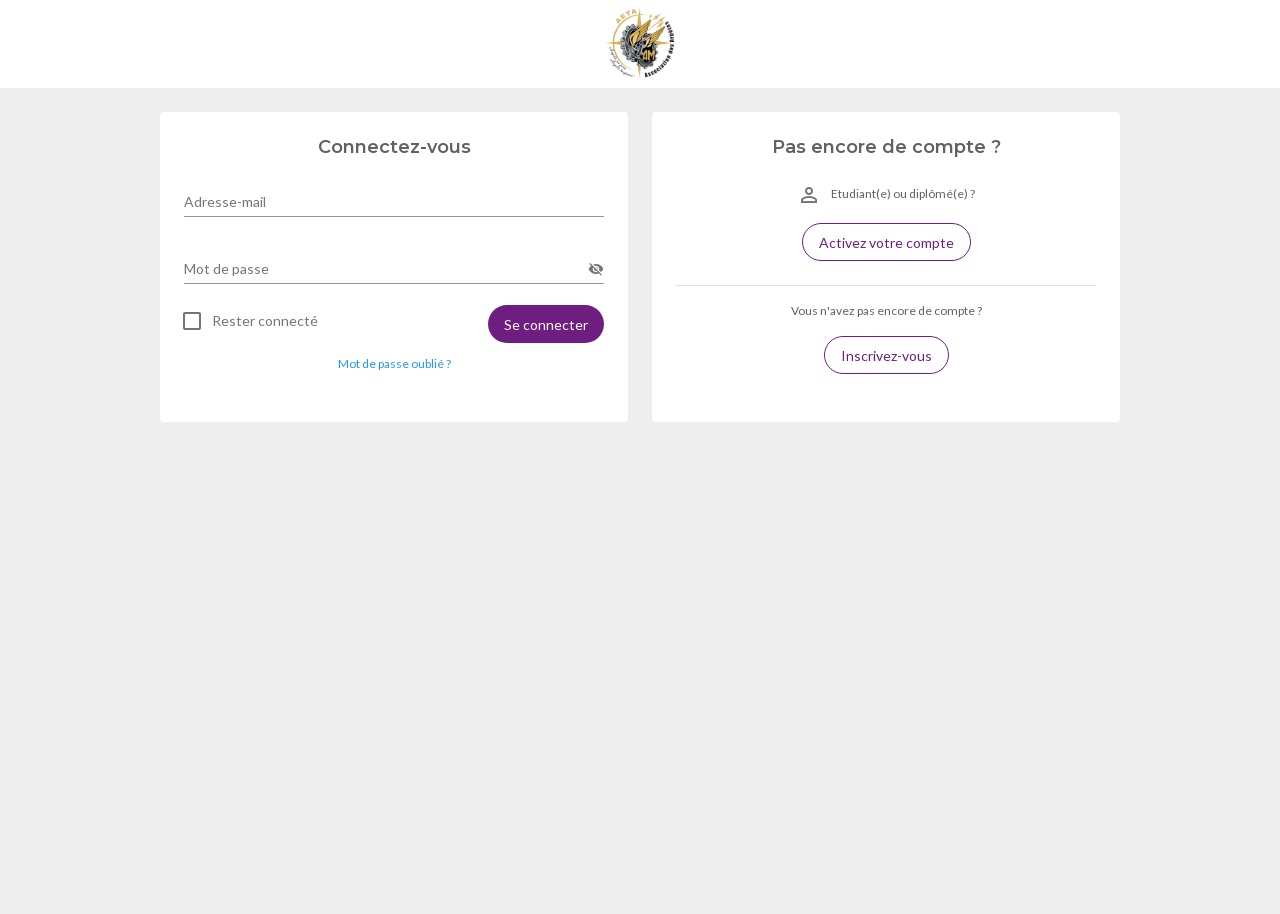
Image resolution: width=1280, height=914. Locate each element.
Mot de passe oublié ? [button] (394, 363)
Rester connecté (265, 321)
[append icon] (596, 269)
